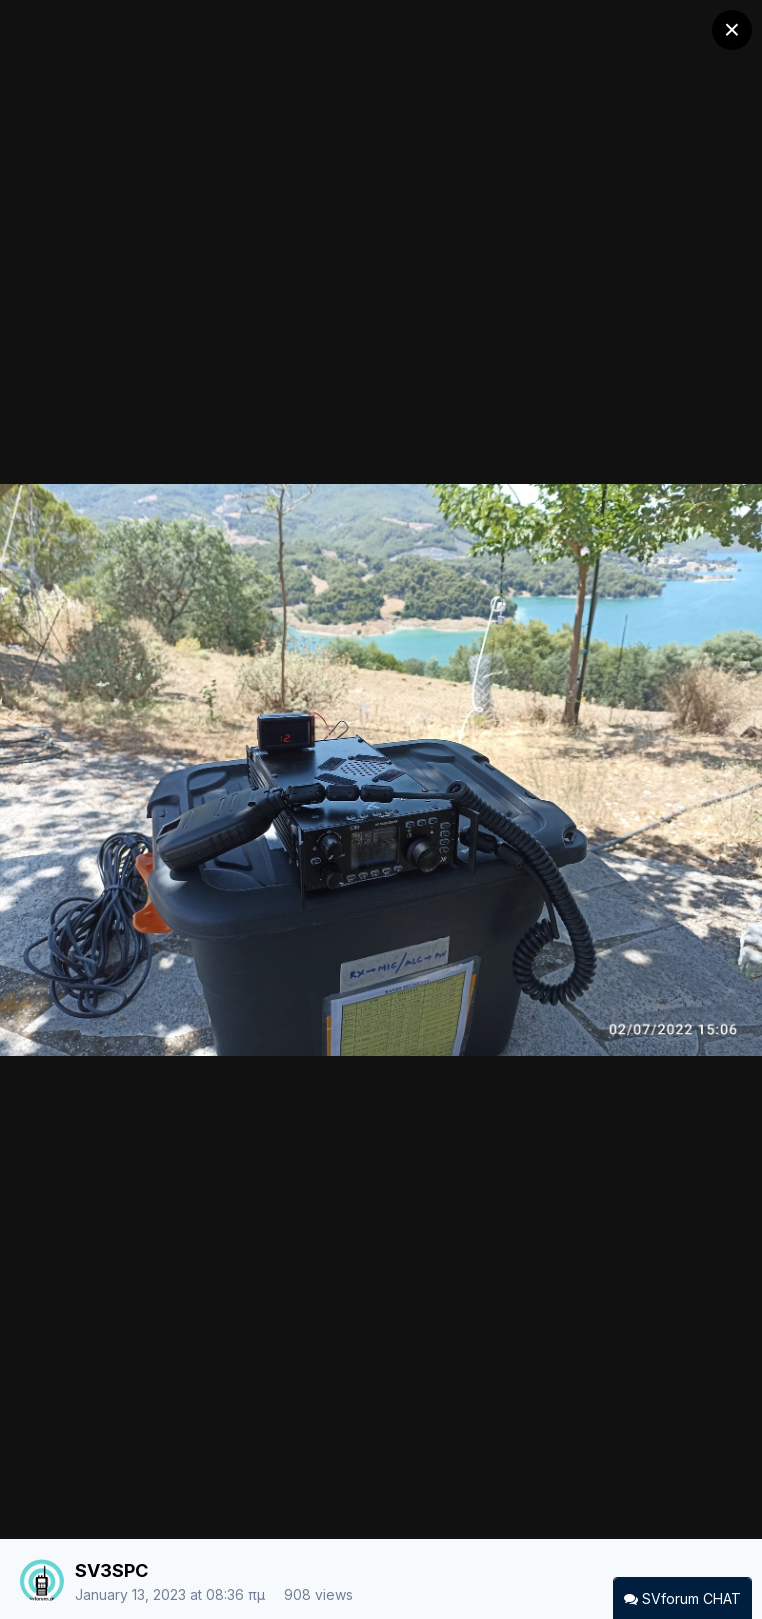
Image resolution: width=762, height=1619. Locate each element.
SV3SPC (111, 1570)
